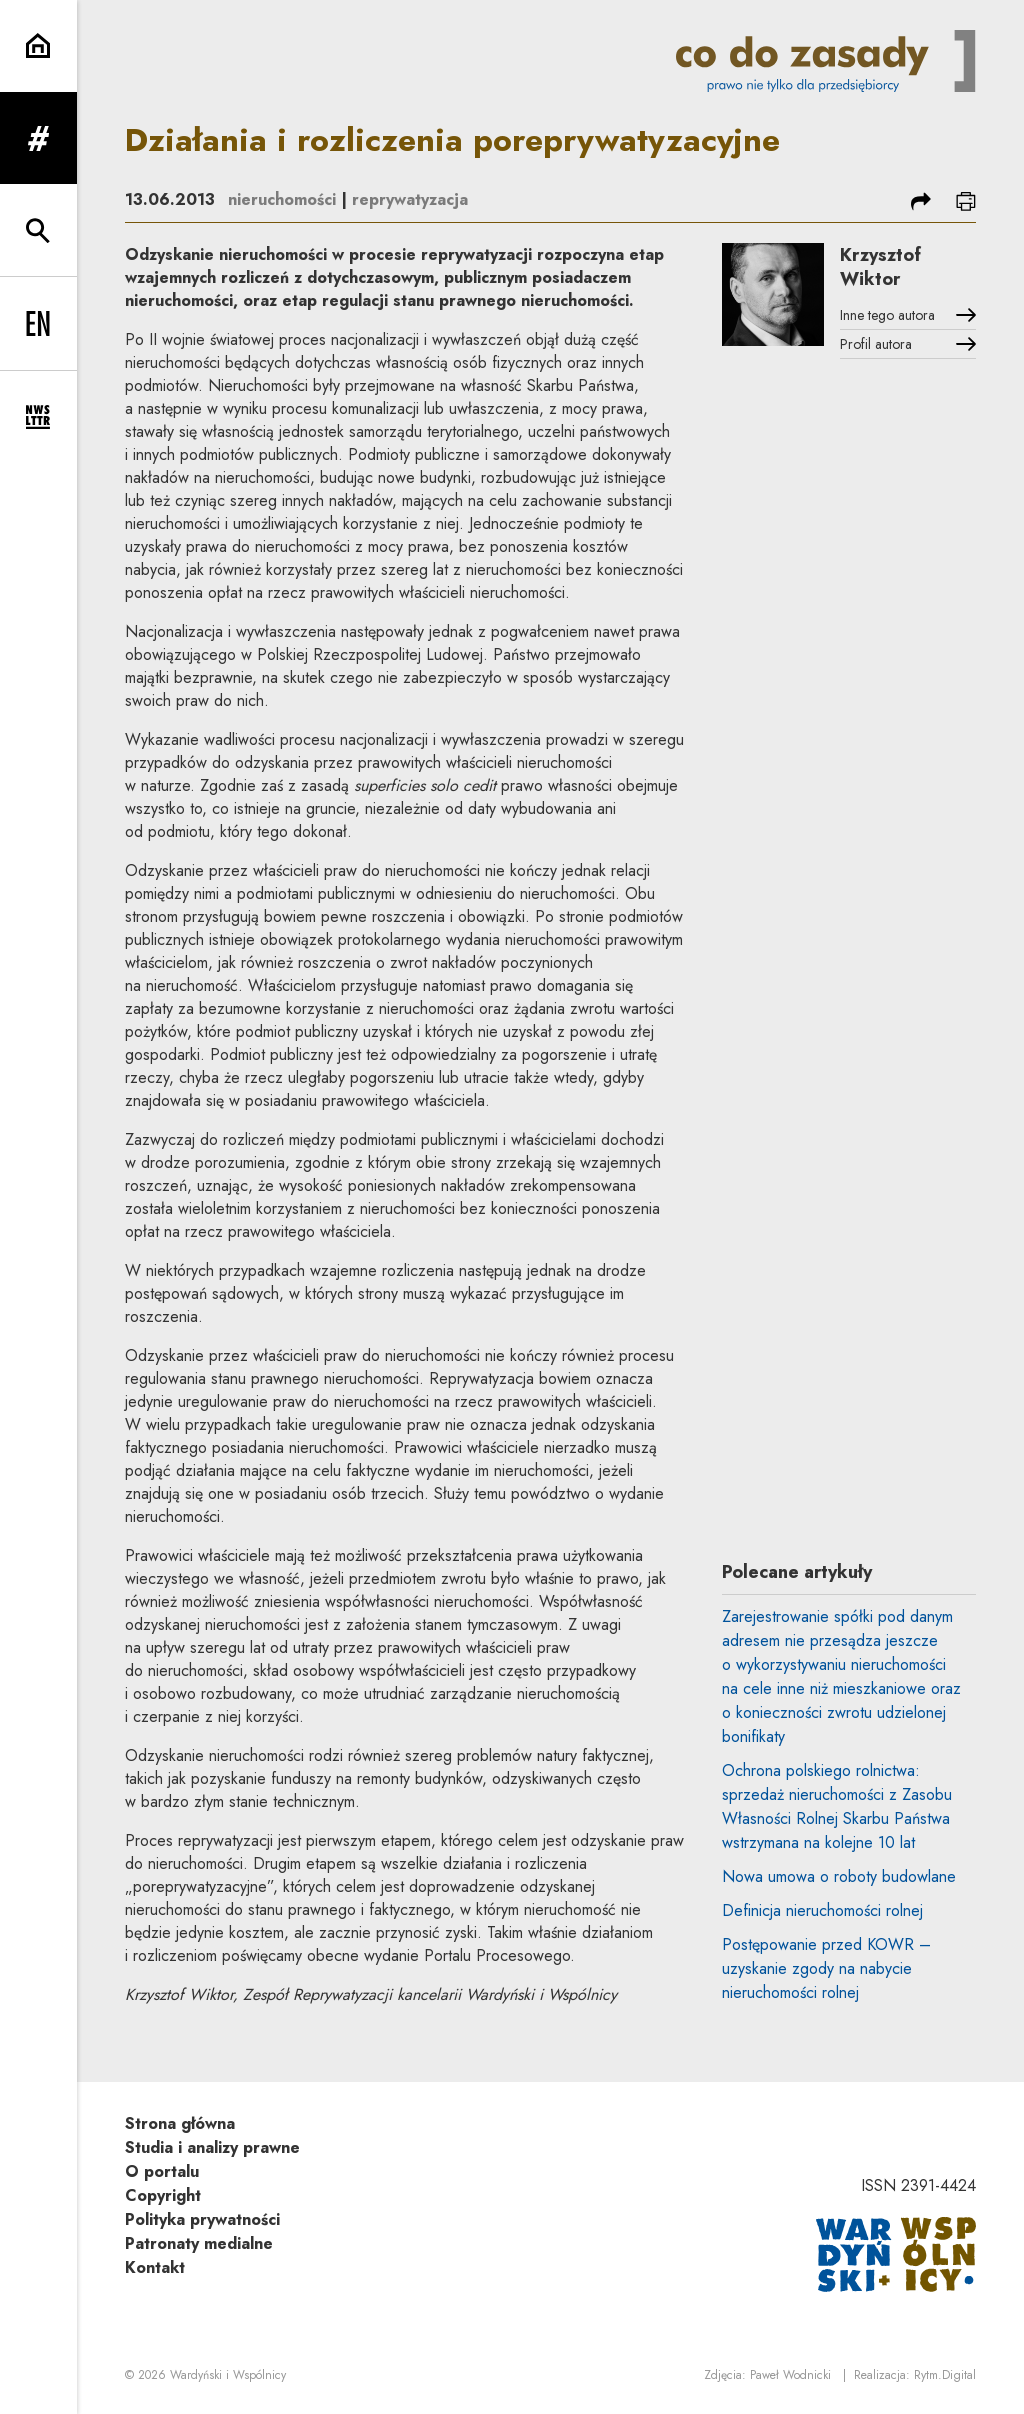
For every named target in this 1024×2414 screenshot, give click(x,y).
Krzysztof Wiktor (880, 267)
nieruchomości (282, 199)
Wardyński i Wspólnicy (228, 2375)
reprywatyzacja (410, 199)
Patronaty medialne (199, 2243)
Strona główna (180, 2123)
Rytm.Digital (945, 2375)
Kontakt (155, 2267)
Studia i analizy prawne (212, 2147)
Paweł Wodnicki (790, 2375)
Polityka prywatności (202, 2219)
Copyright (163, 2195)
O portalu (162, 2171)
